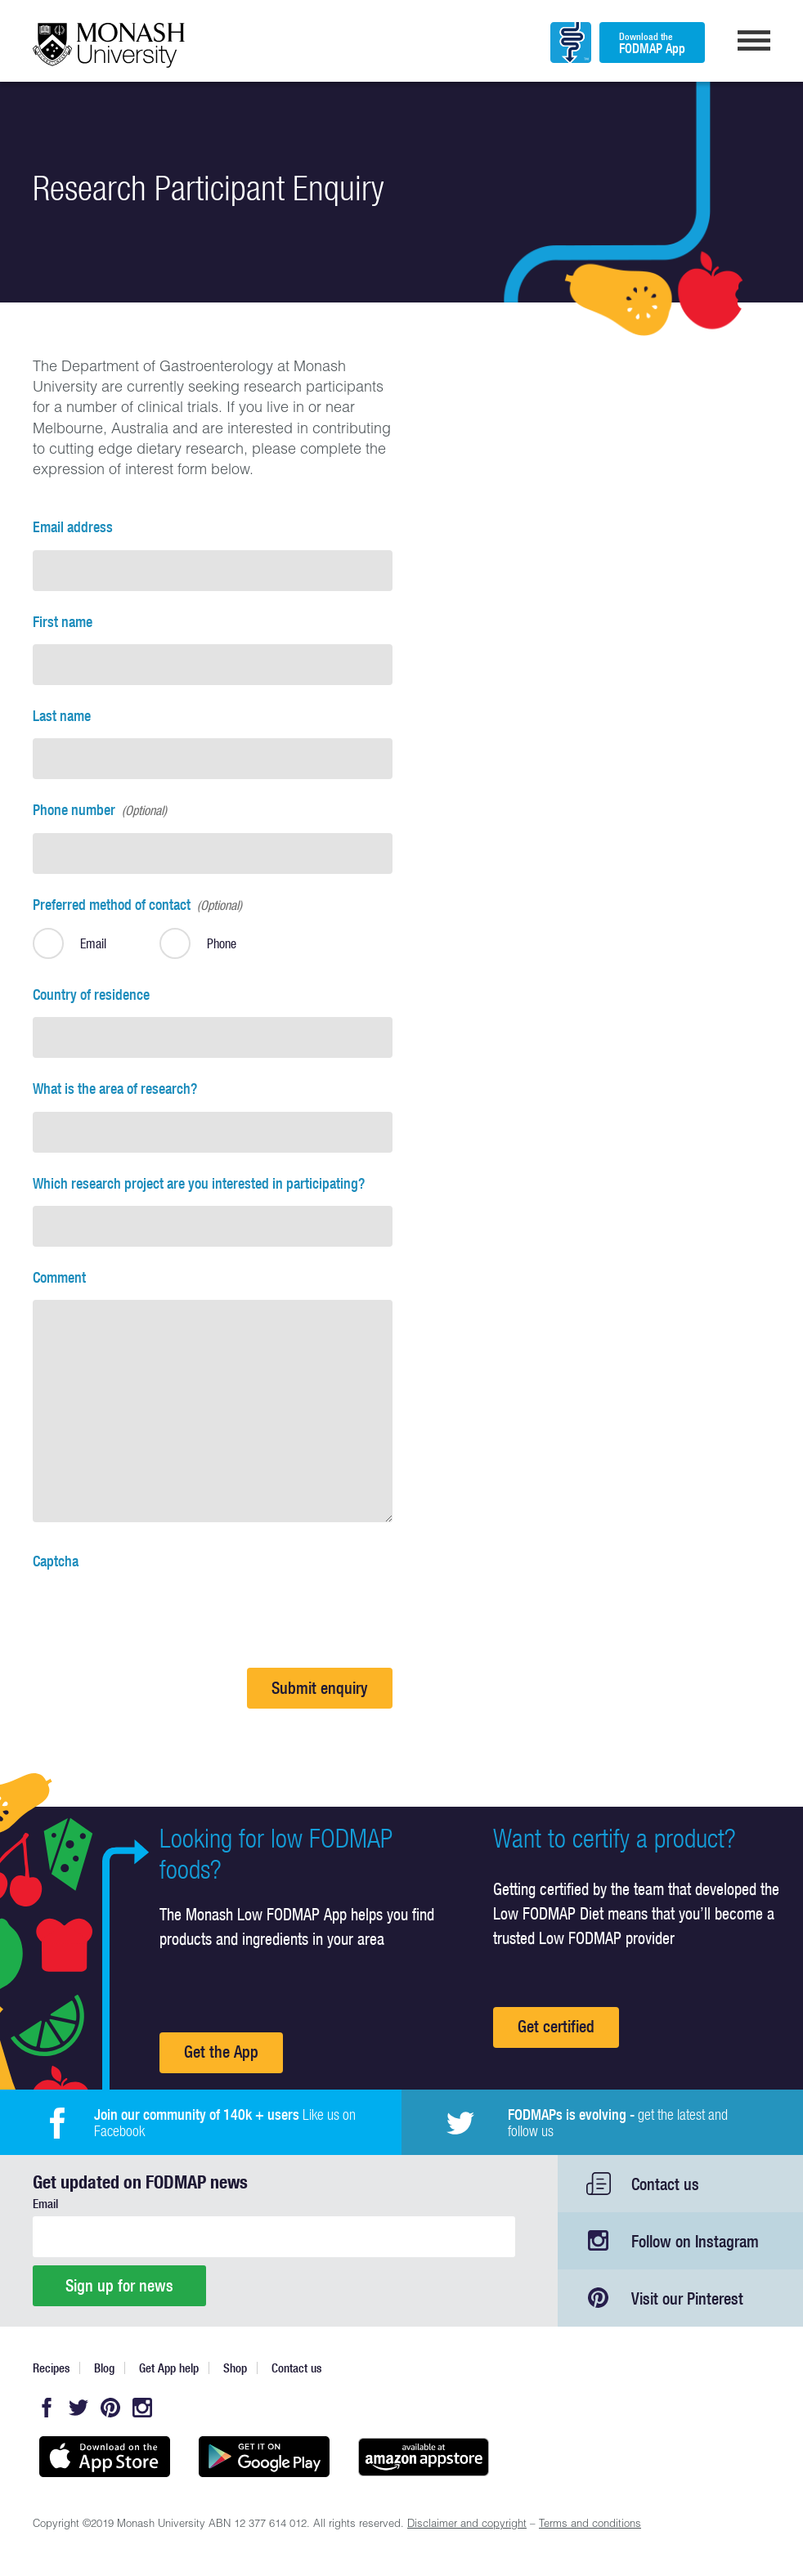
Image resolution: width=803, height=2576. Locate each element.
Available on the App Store (104, 2456)
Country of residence (91, 994)
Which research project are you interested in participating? (199, 1183)
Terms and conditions (590, 2525)
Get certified (556, 2026)
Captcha (56, 1561)
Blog (104, 2368)
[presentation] (157, 1615)
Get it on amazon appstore (423, 2456)
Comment (59, 1277)
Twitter (78, 2408)
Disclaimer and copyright (467, 2525)
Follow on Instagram (695, 2241)
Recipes (51, 2368)
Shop (235, 2368)
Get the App (221, 2051)
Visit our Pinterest (687, 2298)
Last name (62, 715)
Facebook (47, 2408)
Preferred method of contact (137, 904)
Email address (73, 526)
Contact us (665, 2184)
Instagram (142, 2408)
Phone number (100, 809)
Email (45, 2203)
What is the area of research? (115, 1088)
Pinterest (110, 2408)
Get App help (169, 2368)
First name (62, 621)
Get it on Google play (263, 2456)
